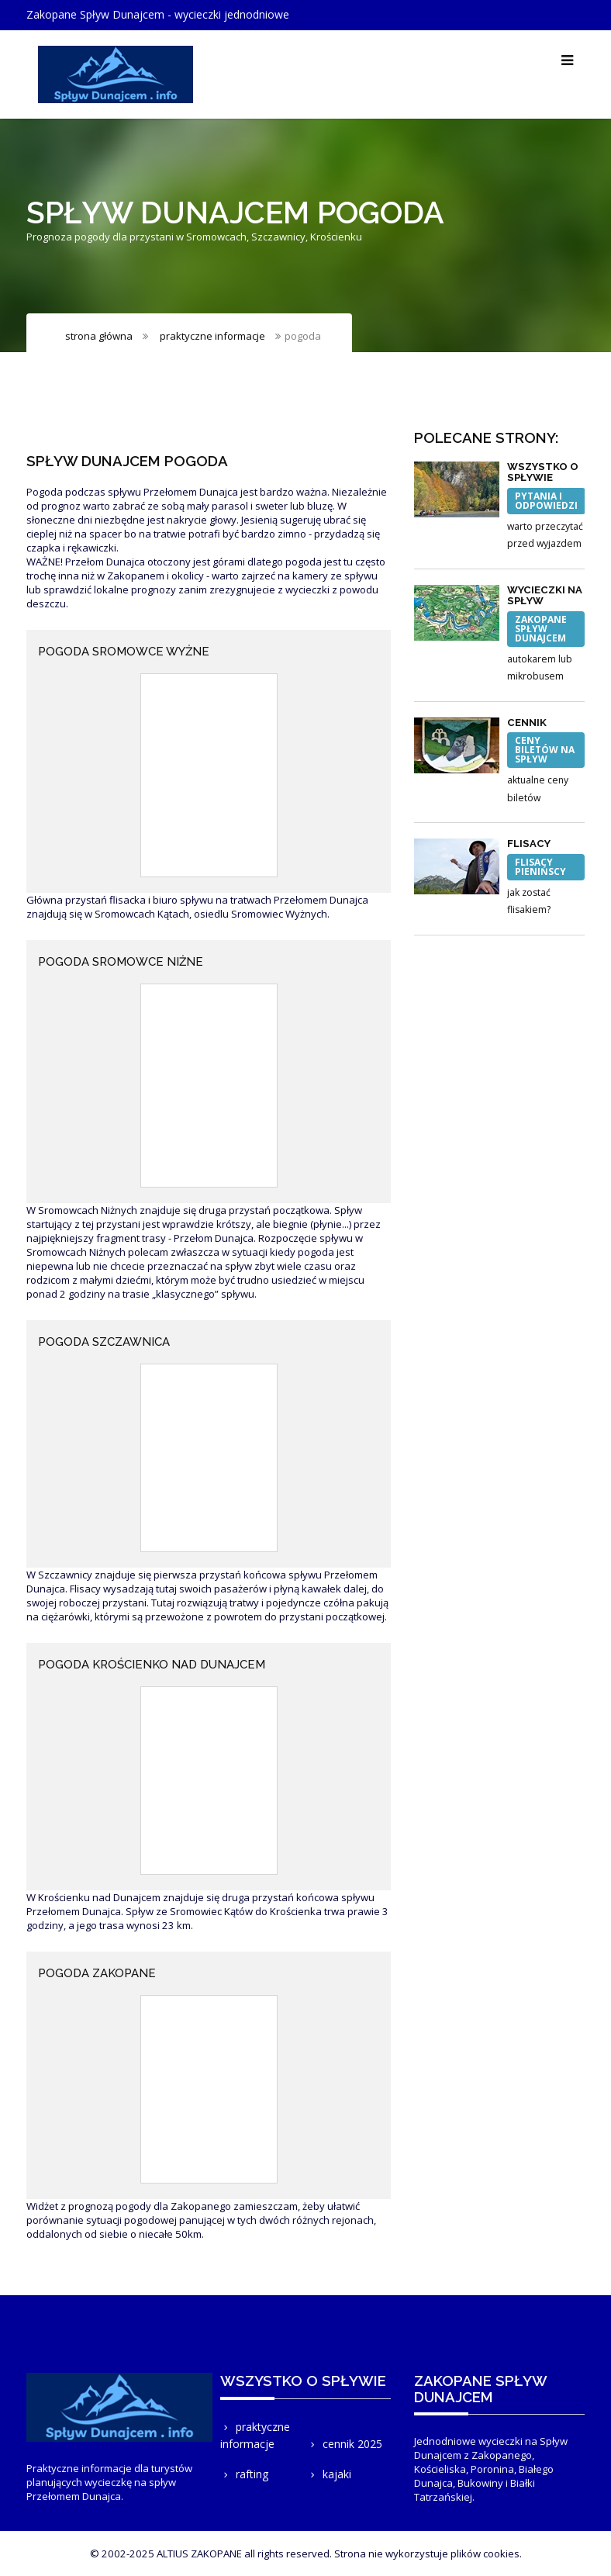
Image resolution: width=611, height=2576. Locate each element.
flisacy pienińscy (540, 867)
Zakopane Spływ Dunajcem (541, 629)
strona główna (99, 336)
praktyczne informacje (212, 336)
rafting (244, 2474)
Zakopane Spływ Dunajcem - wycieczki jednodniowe (157, 14)
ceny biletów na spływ (545, 750)
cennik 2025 (344, 2443)
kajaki (329, 2474)
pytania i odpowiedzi (546, 500)
